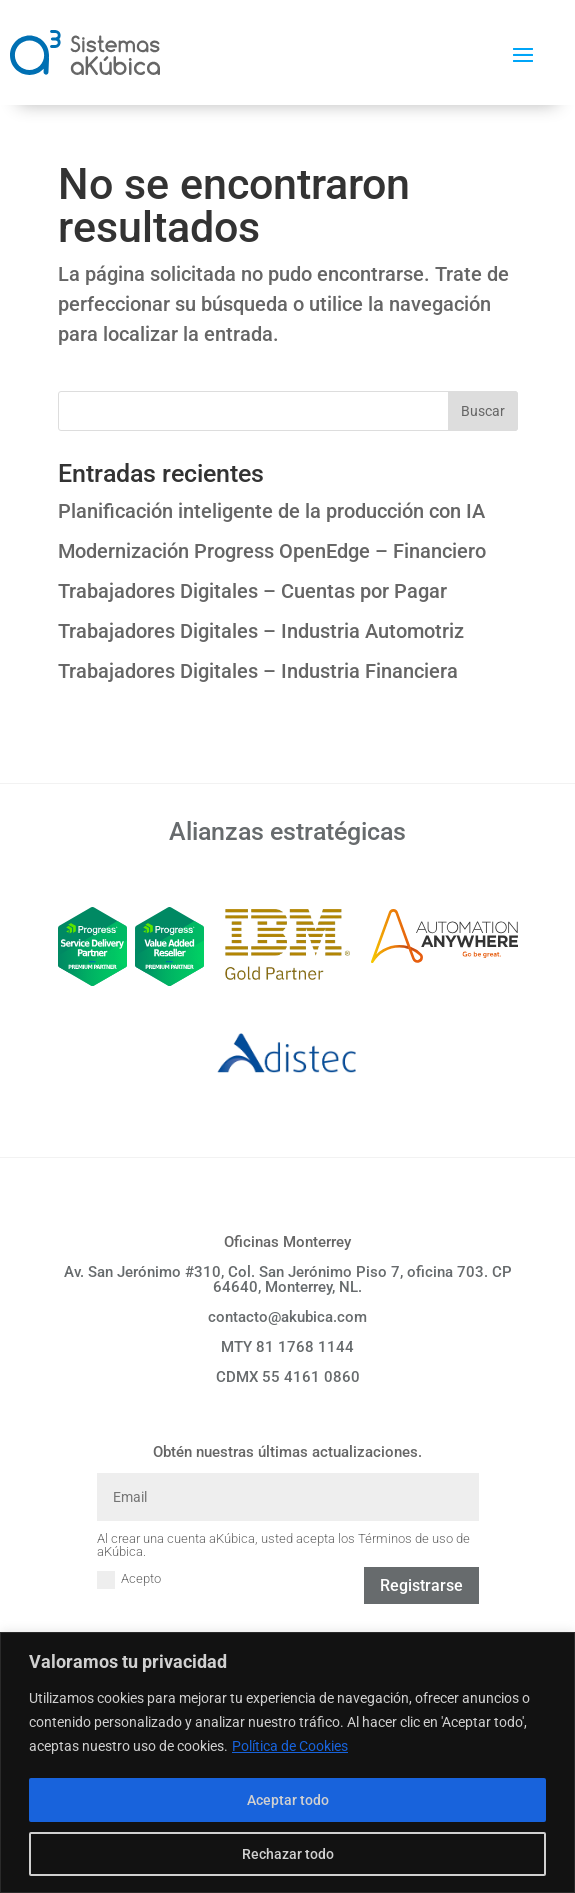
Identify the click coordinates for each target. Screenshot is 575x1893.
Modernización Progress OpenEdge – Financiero (272, 551)
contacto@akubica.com (287, 1317)
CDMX (288, 1377)
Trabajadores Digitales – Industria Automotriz (261, 631)
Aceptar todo (288, 1800)
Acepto (129, 1580)
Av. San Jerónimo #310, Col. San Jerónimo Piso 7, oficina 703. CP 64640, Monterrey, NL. (288, 1279)
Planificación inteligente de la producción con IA (271, 511)
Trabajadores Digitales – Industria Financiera (258, 671)
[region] (287, 1762)
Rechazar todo (288, 1854)
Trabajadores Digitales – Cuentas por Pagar (252, 591)
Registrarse (421, 1585)
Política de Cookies (290, 1746)
